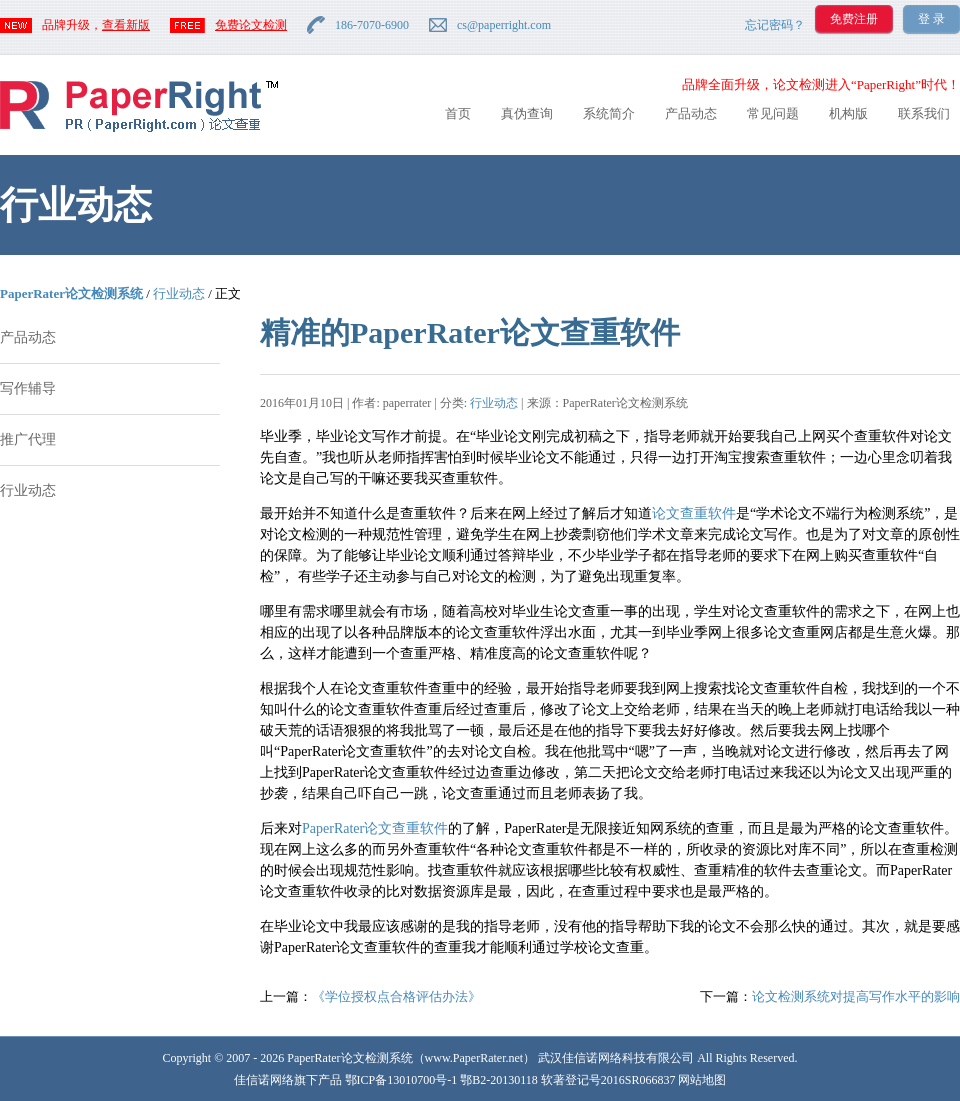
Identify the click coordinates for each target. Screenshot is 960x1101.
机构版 (848, 113)
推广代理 (28, 439)
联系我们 (924, 113)
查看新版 (126, 25)
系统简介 (609, 113)
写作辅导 (28, 388)
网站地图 (702, 1080)
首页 (458, 113)
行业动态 (179, 293)
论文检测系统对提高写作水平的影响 (856, 996)
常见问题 (773, 113)
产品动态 (691, 113)
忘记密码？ (775, 25)
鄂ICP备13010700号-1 (401, 1080)
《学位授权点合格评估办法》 (396, 996)
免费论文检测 (251, 25)
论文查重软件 (694, 513)
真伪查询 (527, 113)
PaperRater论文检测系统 (71, 293)
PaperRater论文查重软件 (375, 828)
